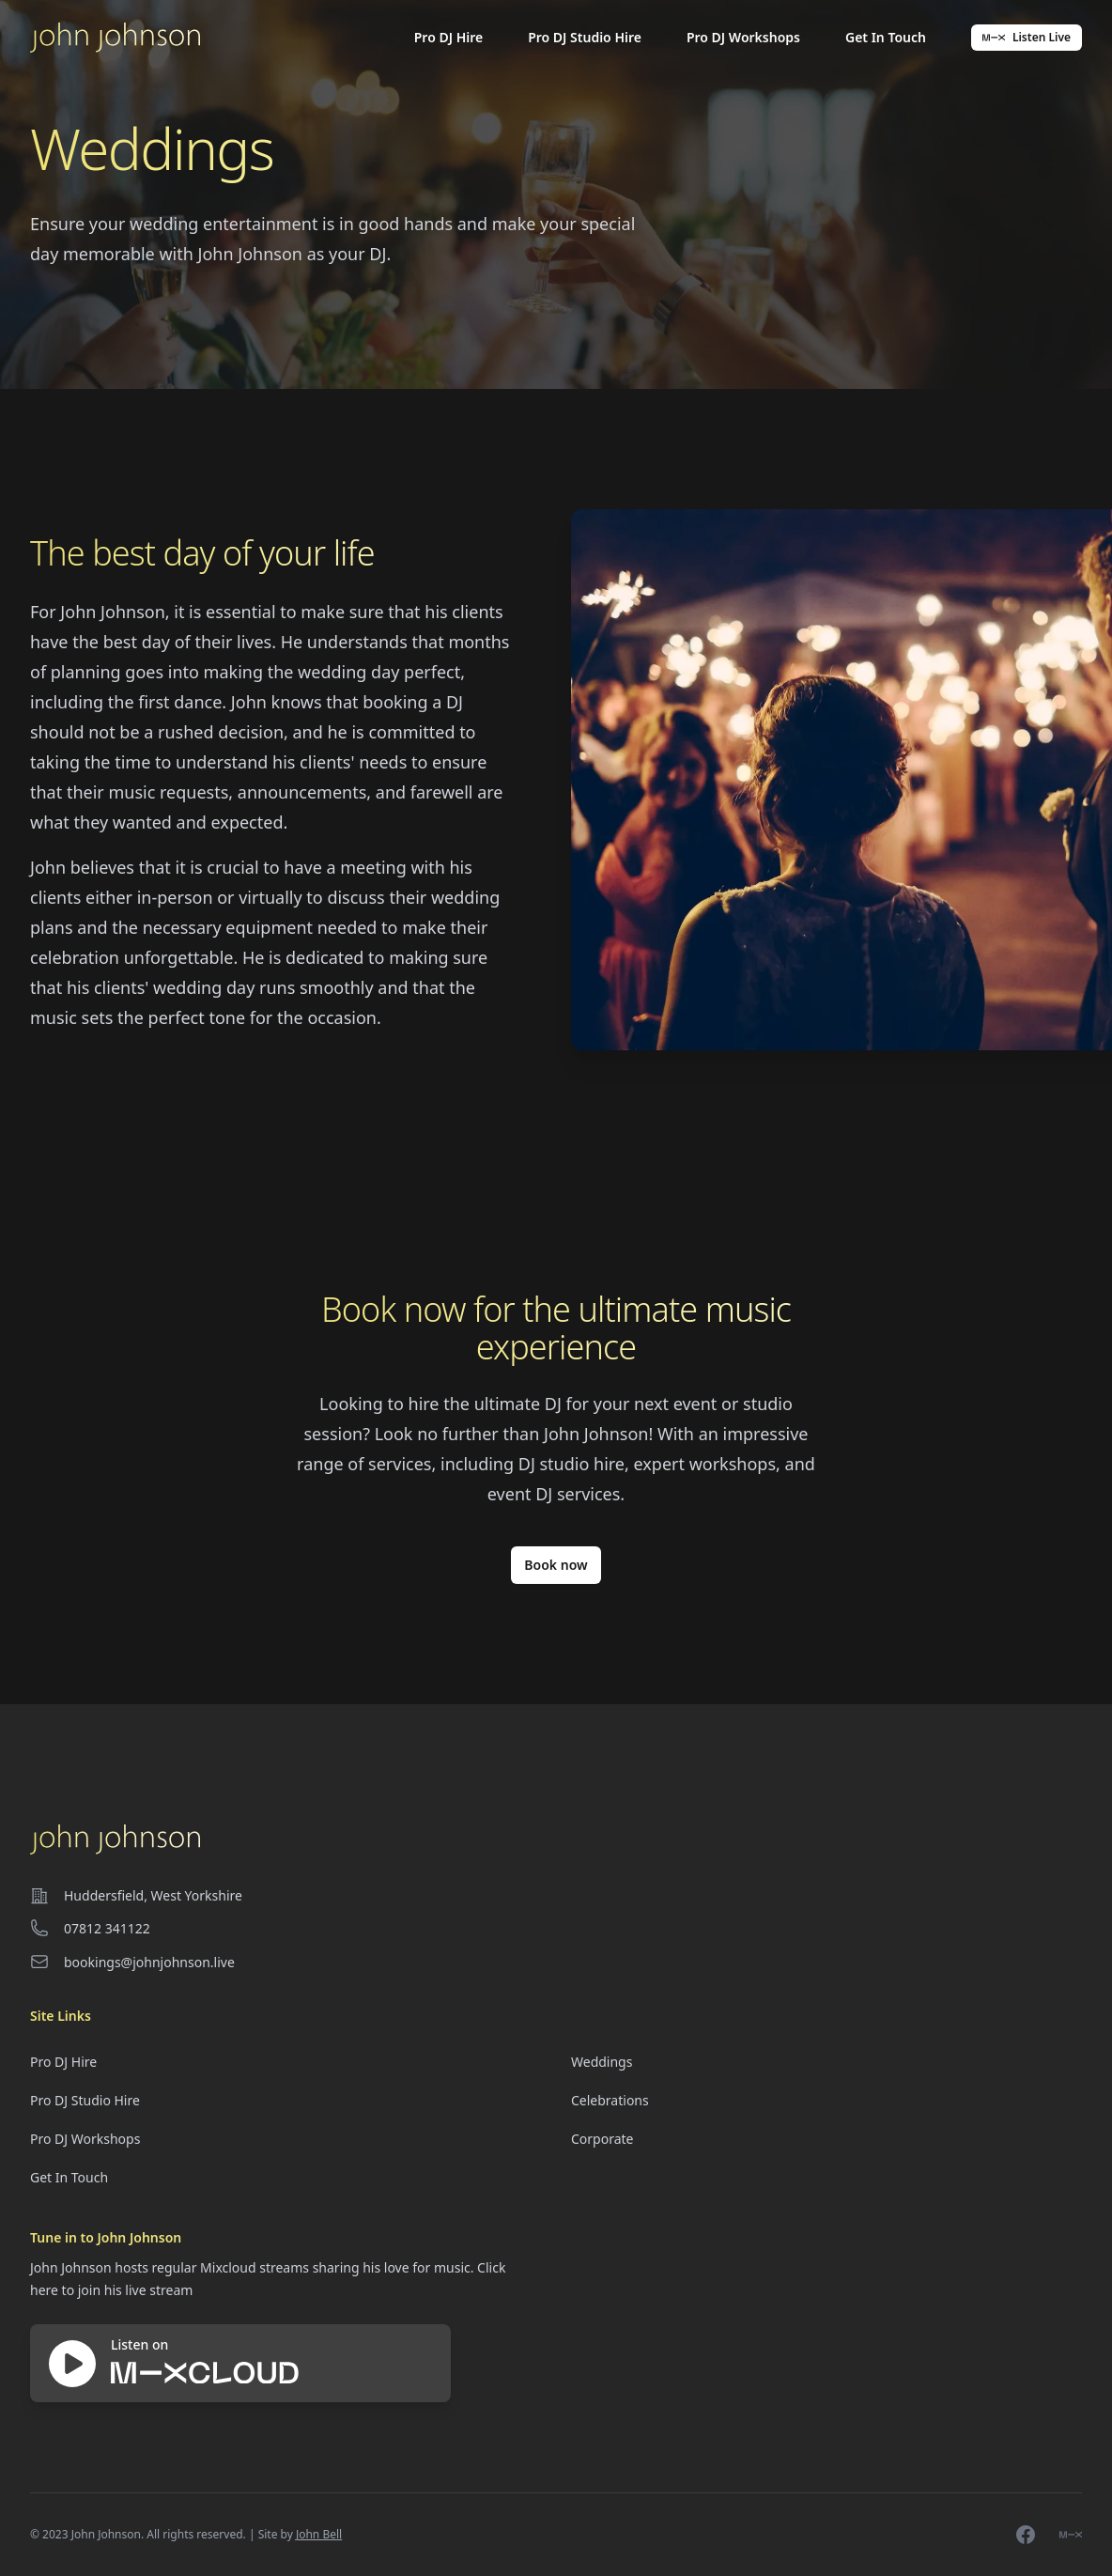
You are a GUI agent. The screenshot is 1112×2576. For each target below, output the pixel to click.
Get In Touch (885, 37)
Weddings (601, 2062)
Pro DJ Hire (448, 37)
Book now (555, 1565)
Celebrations (610, 2100)
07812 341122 (107, 1928)
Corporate (602, 2139)
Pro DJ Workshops (743, 37)
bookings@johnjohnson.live (149, 1962)
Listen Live (1026, 37)
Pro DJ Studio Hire (584, 37)
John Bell (319, 2534)
